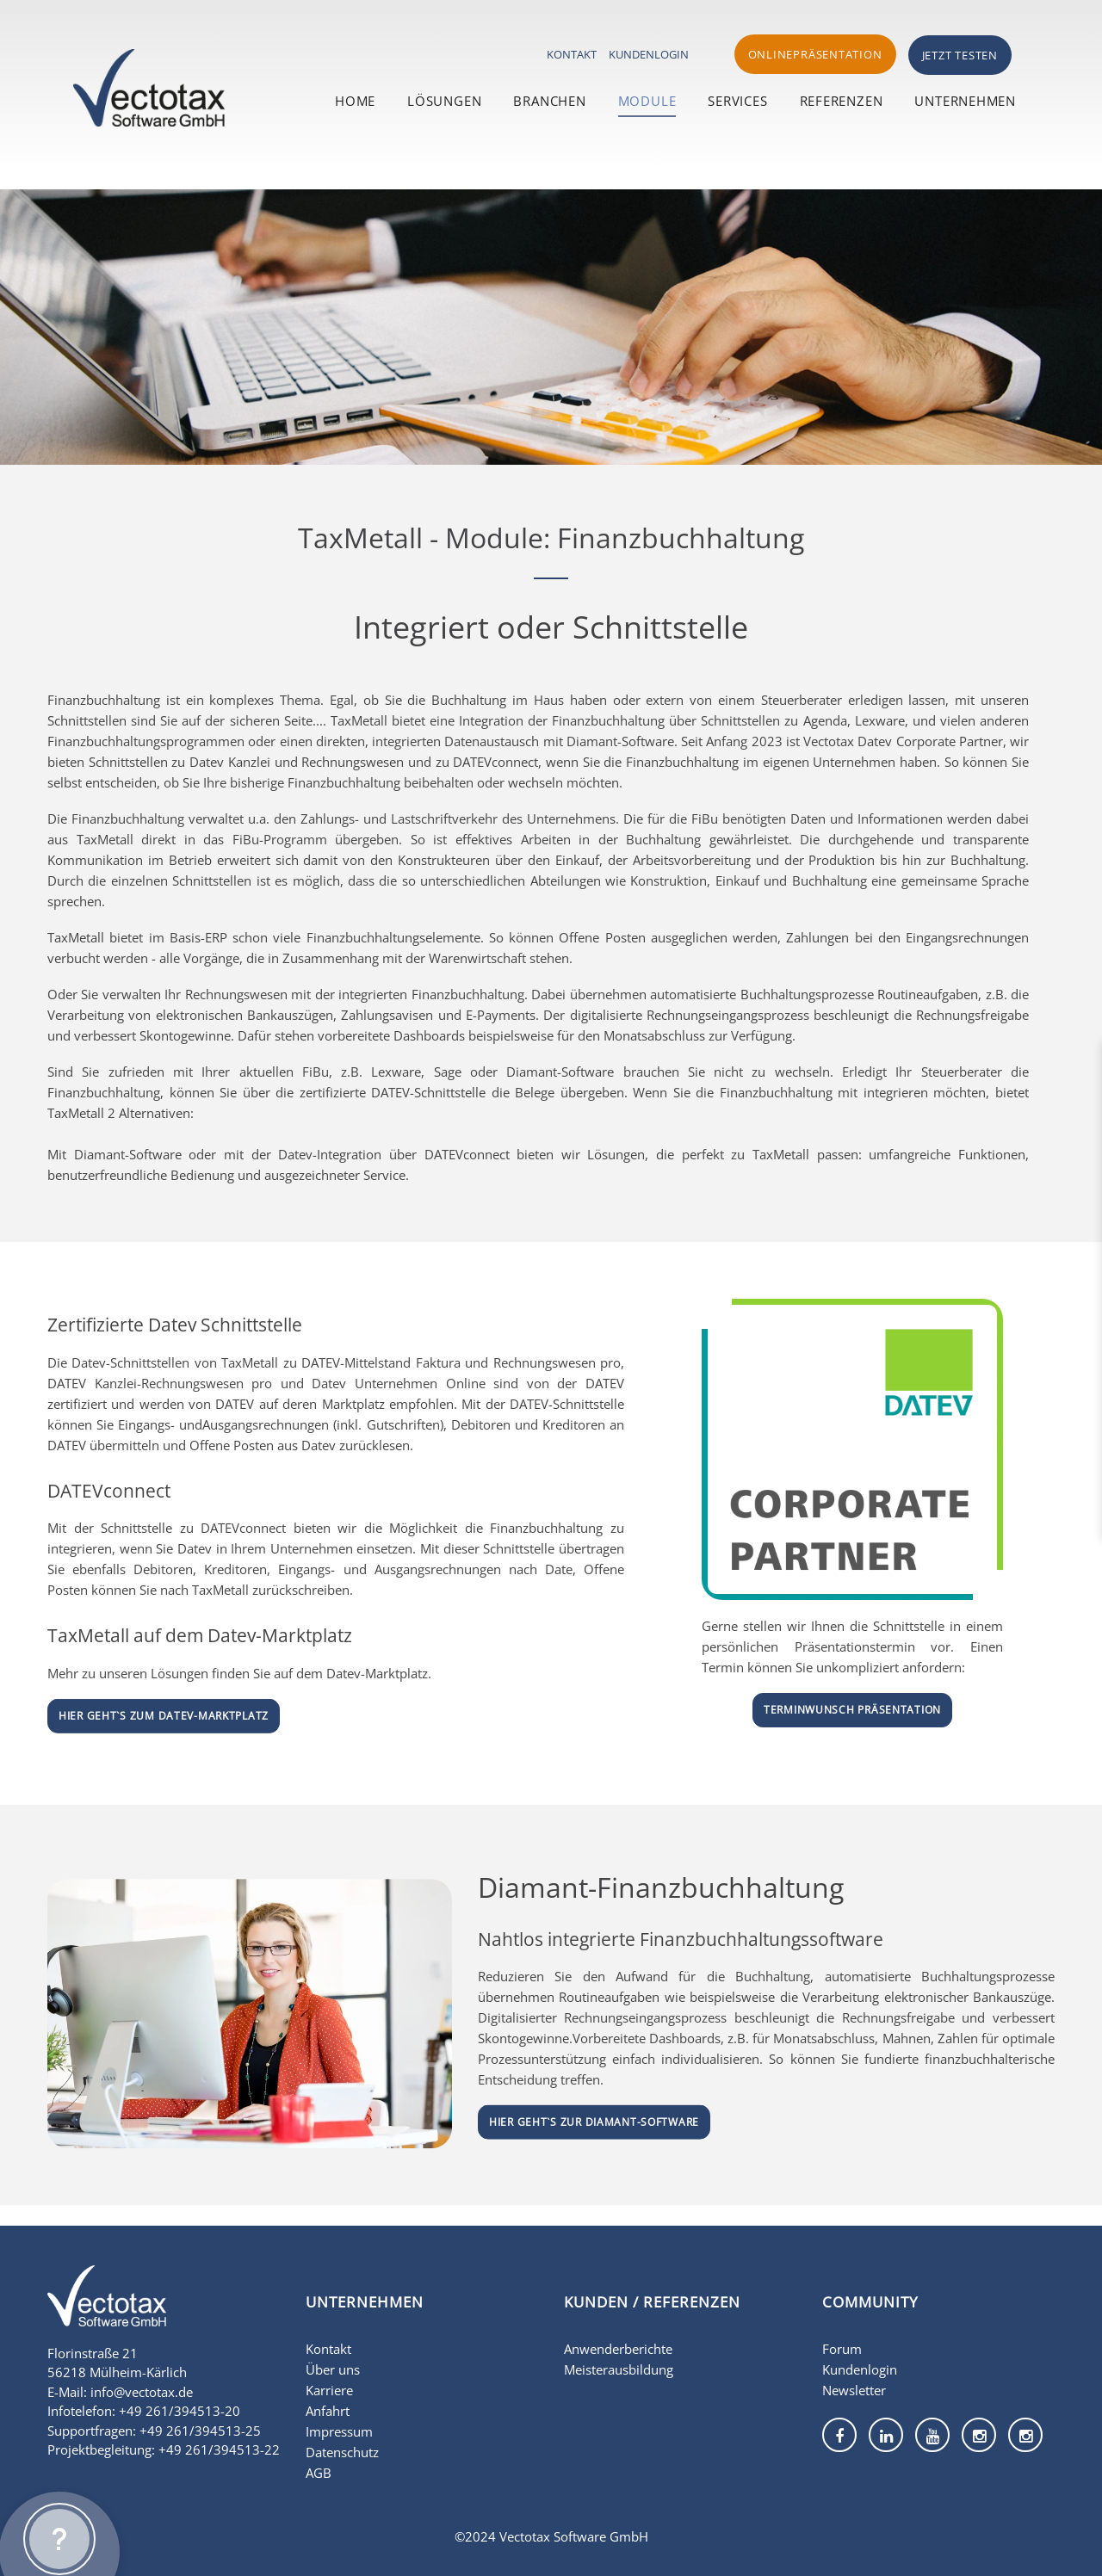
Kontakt (572, 54)
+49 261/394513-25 (200, 2430)
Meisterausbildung (618, 2369)
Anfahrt (328, 2410)
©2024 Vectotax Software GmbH (551, 2536)
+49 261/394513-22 (219, 2449)
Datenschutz (342, 2452)
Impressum (339, 2431)
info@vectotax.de (141, 2391)
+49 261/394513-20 (179, 2410)
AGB (318, 2472)
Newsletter (854, 2390)
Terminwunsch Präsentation (852, 1709)
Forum (842, 2348)
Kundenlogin (649, 54)
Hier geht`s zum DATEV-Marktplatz (164, 1715)
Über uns (333, 2369)
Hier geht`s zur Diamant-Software (594, 2122)
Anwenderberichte (618, 2348)
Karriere (329, 2390)
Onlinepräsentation (815, 54)
